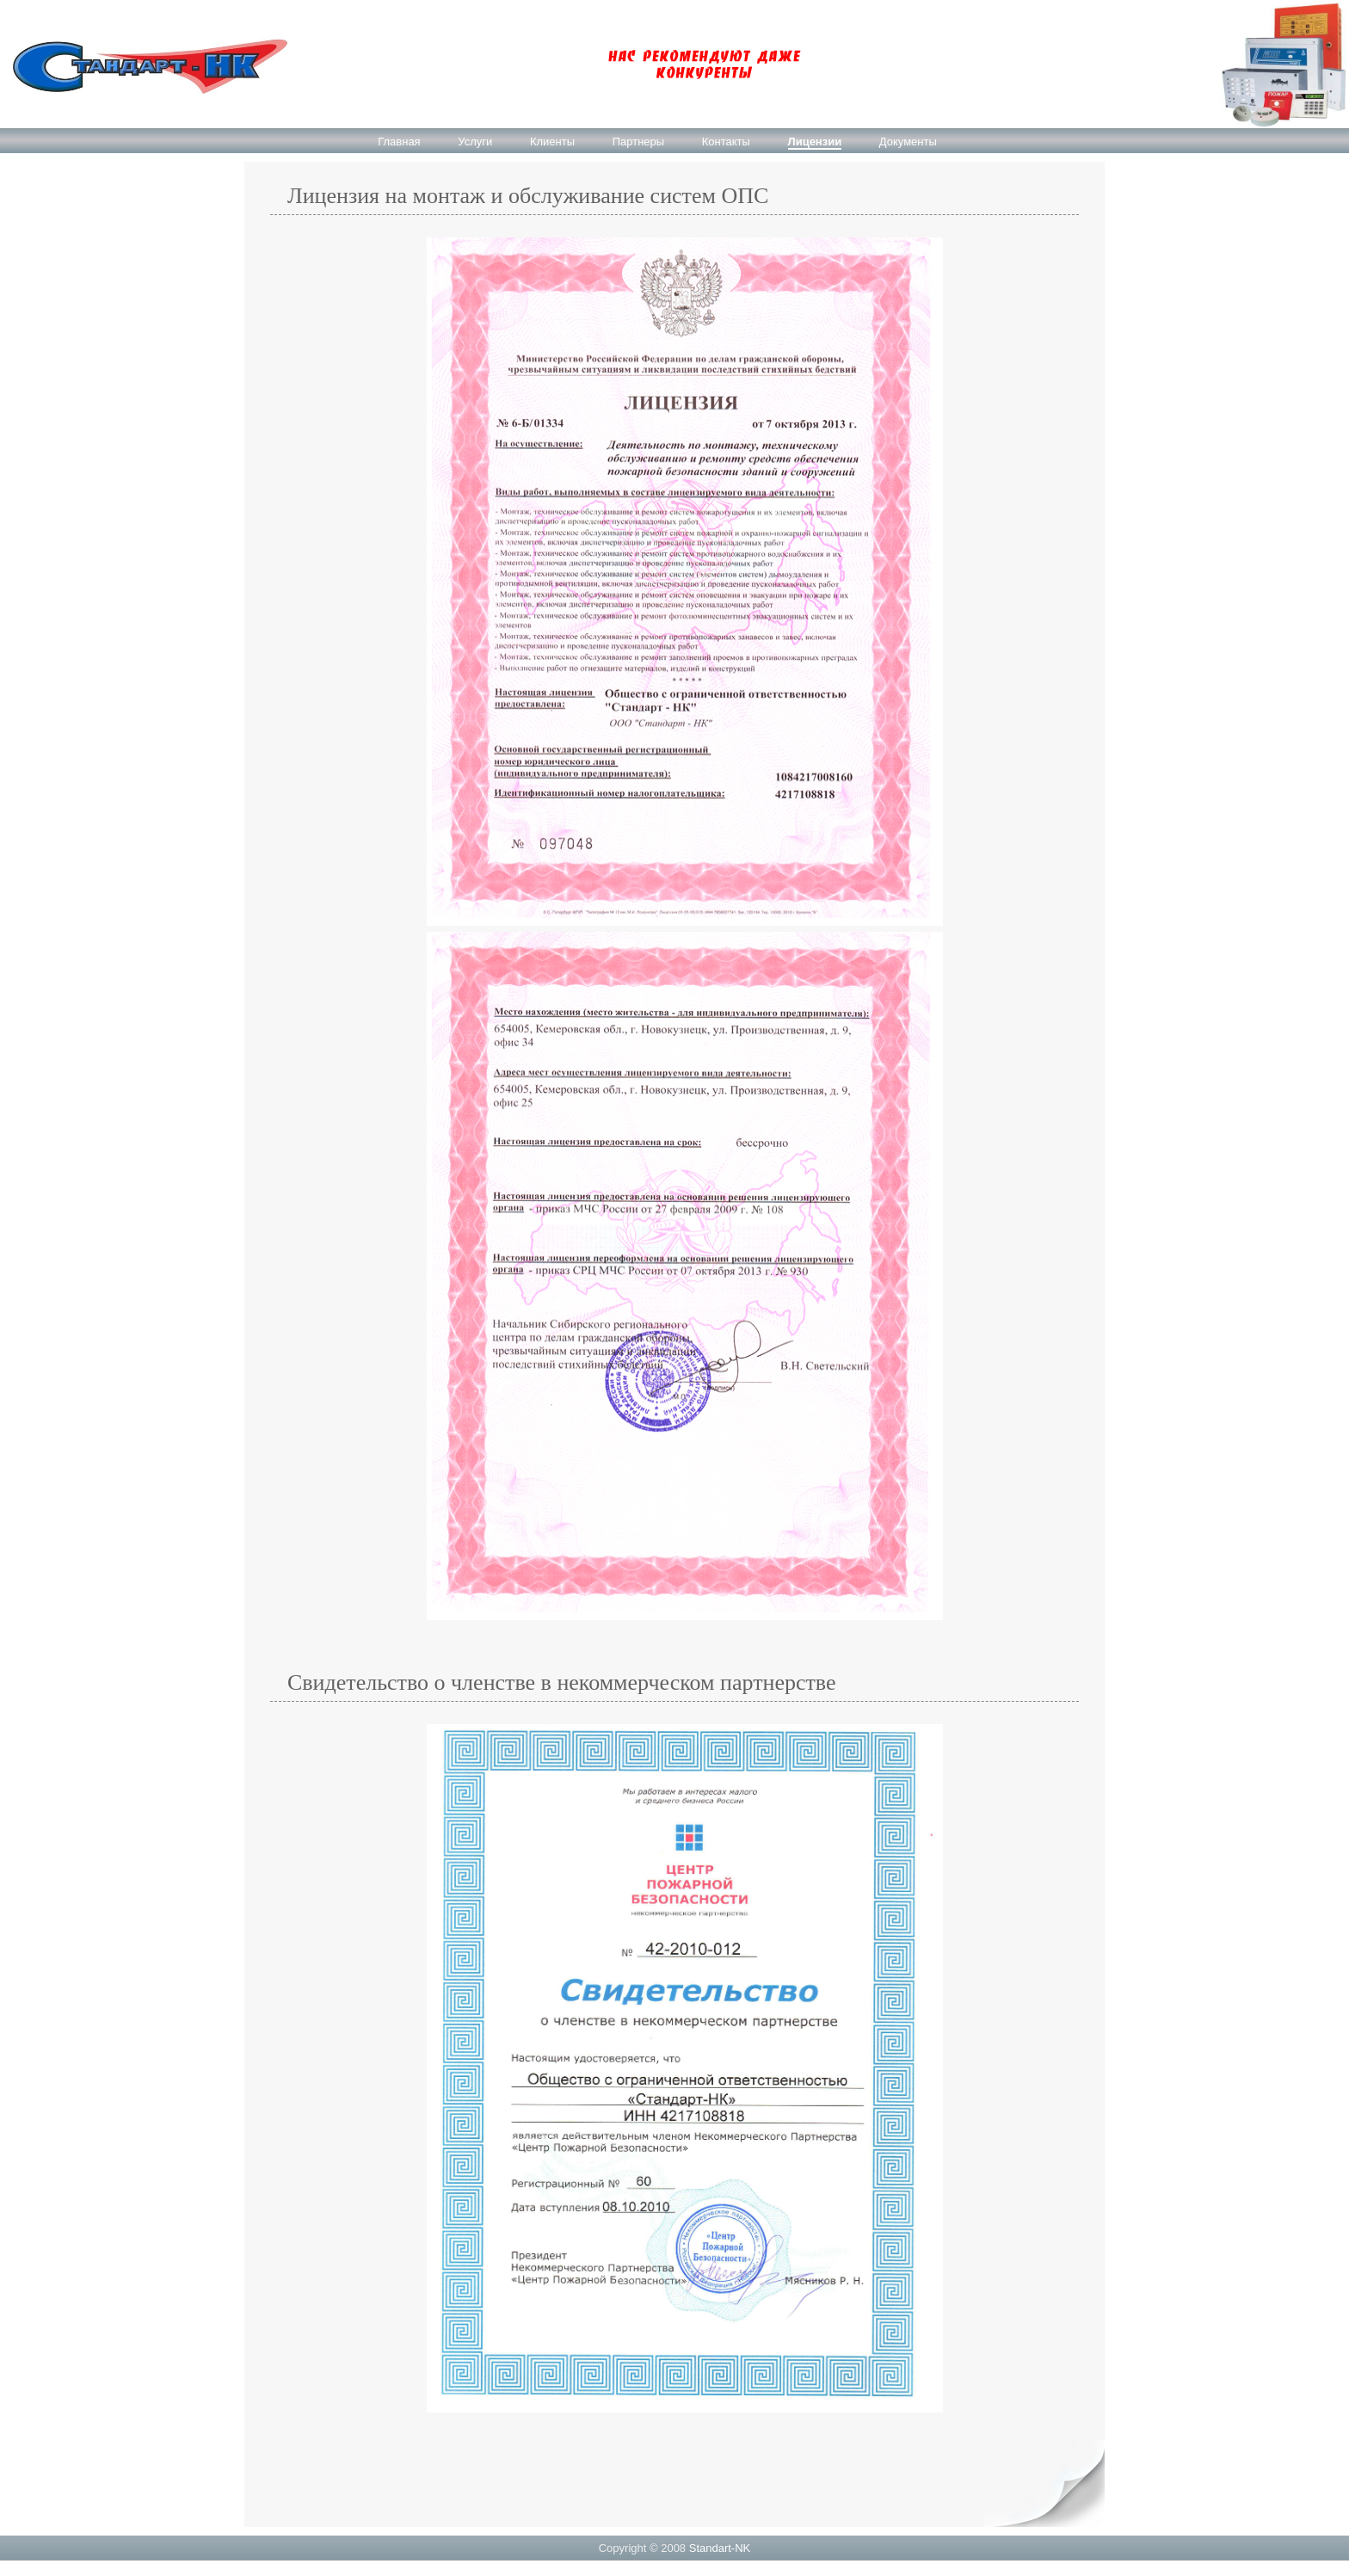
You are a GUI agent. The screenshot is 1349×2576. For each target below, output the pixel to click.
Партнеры (638, 141)
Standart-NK (720, 2548)
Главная (399, 141)
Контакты (726, 141)
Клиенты (552, 141)
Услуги (475, 141)
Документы (908, 141)
